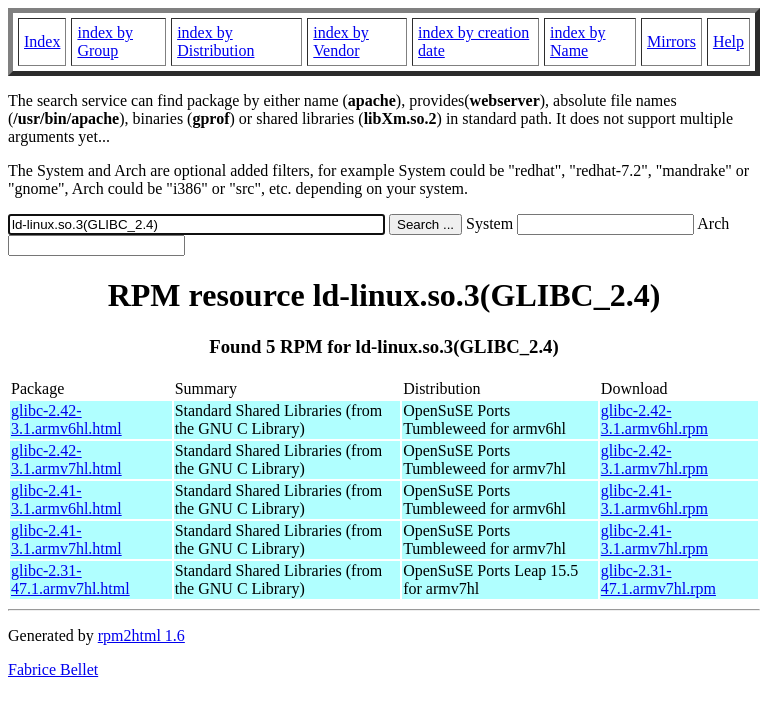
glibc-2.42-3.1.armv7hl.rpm (654, 459)
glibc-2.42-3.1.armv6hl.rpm (654, 419)
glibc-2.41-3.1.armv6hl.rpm (654, 499)
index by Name (578, 41)
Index (42, 41)
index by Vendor (341, 41)
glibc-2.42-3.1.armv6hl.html (66, 419)
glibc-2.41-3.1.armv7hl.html (66, 539)
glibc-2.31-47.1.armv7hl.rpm (658, 579)
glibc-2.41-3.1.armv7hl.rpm (654, 539)
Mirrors (671, 41)
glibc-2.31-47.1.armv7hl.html (70, 579)
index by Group (105, 41)
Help (728, 41)
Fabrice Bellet (53, 669)
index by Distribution (215, 41)
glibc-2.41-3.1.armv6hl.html (66, 499)
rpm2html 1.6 (141, 635)
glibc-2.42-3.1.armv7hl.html (66, 459)
